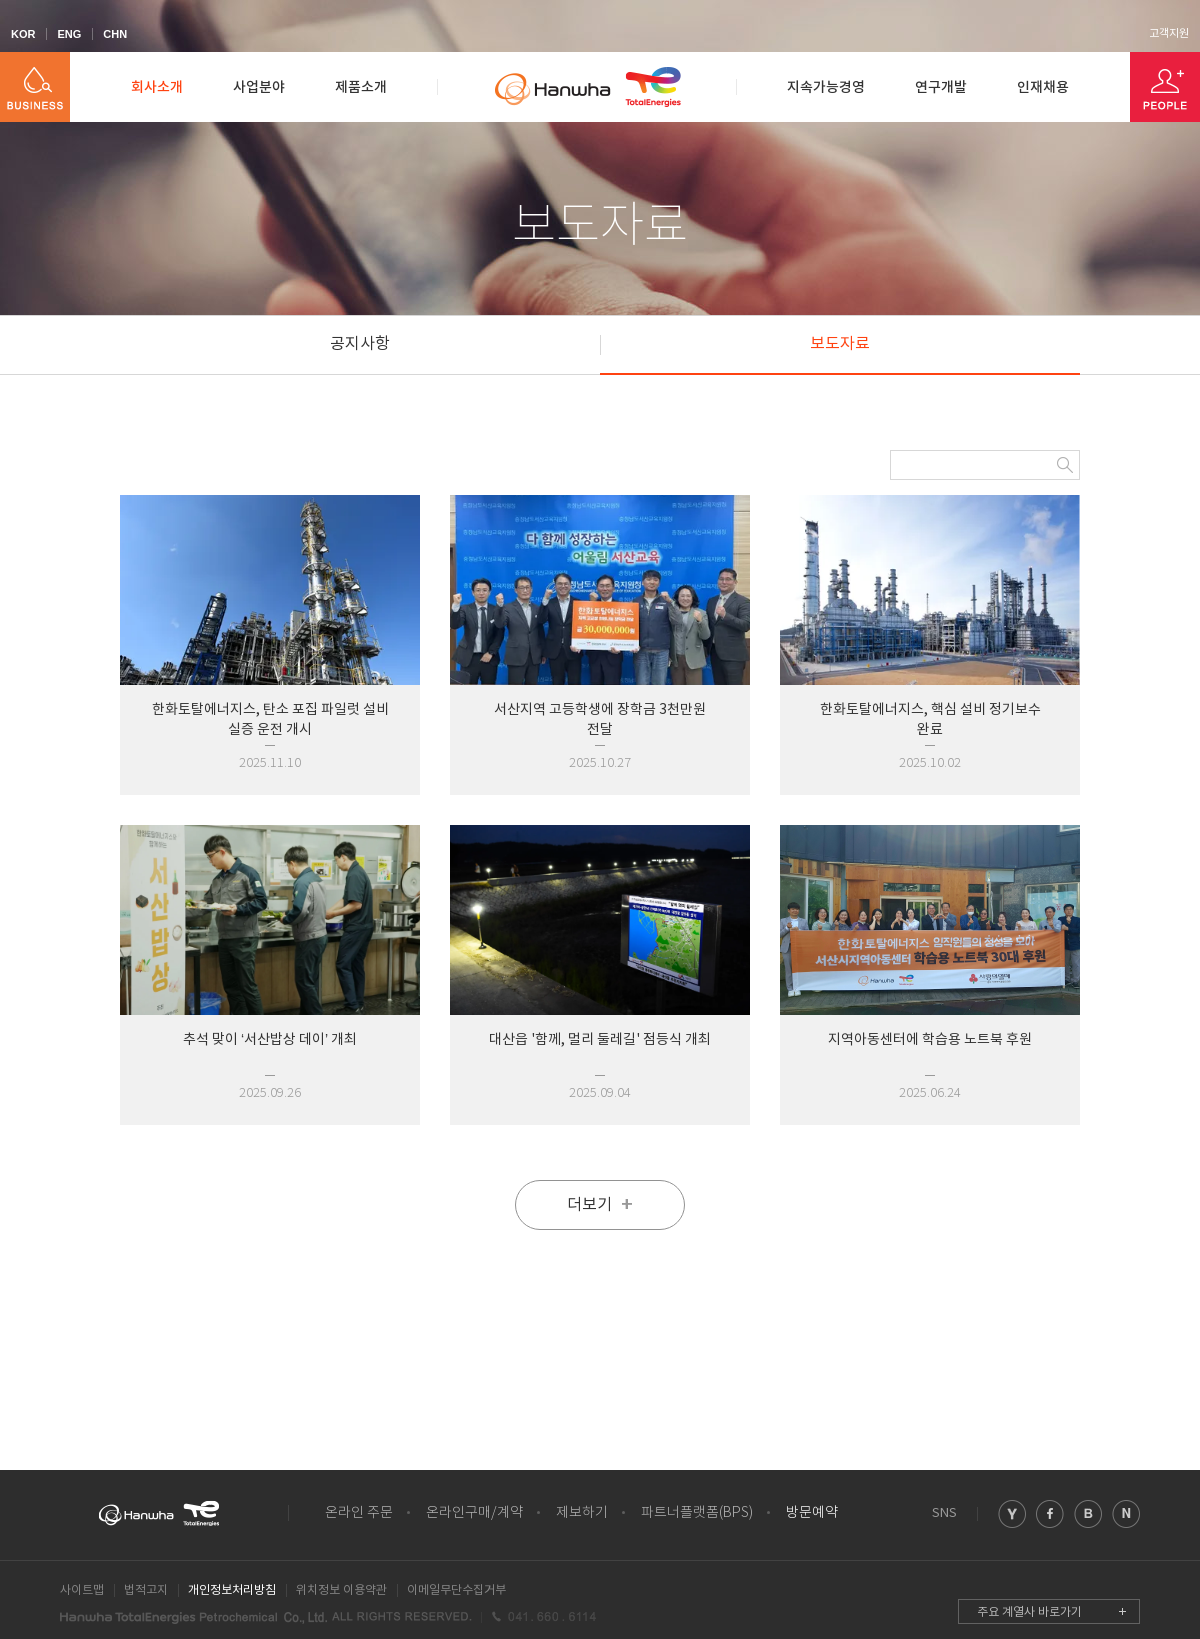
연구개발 (941, 87)
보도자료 (840, 344)
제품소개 (361, 87)
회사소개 (157, 87)
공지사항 (360, 344)
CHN (115, 34)
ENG (69, 34)
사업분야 (259, 87)
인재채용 (1043, 87)
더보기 (600, 1205)
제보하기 (582, 1513)
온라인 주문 (359, 1513)
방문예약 (812, 1513)
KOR (23, 34)
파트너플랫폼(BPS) (697, 1513)
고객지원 (1169, 34)
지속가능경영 (826, 87)
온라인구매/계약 (474, 1513)
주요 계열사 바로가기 (1029, 1612)
